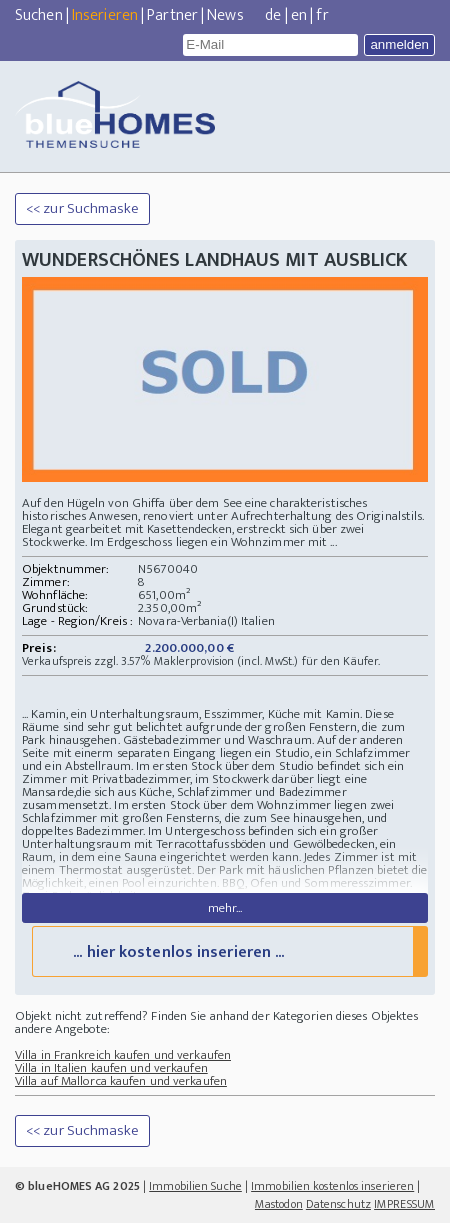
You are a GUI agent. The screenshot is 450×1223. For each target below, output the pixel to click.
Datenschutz (338, 1204)
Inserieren (105, 15)
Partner (172, 15)
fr (322, 15)
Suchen (39, 15)
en (299, 15)
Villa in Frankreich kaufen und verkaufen (123, 1055)
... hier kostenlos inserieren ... (178, 952)
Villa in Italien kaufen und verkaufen (111, 1068)
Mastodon (279, 1204)
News (225, 15)
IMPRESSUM (404, 1204)
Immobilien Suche (195, 1186)
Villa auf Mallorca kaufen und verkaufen (121, 1081)
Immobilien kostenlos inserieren (332, 1186)
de (273, 15)
